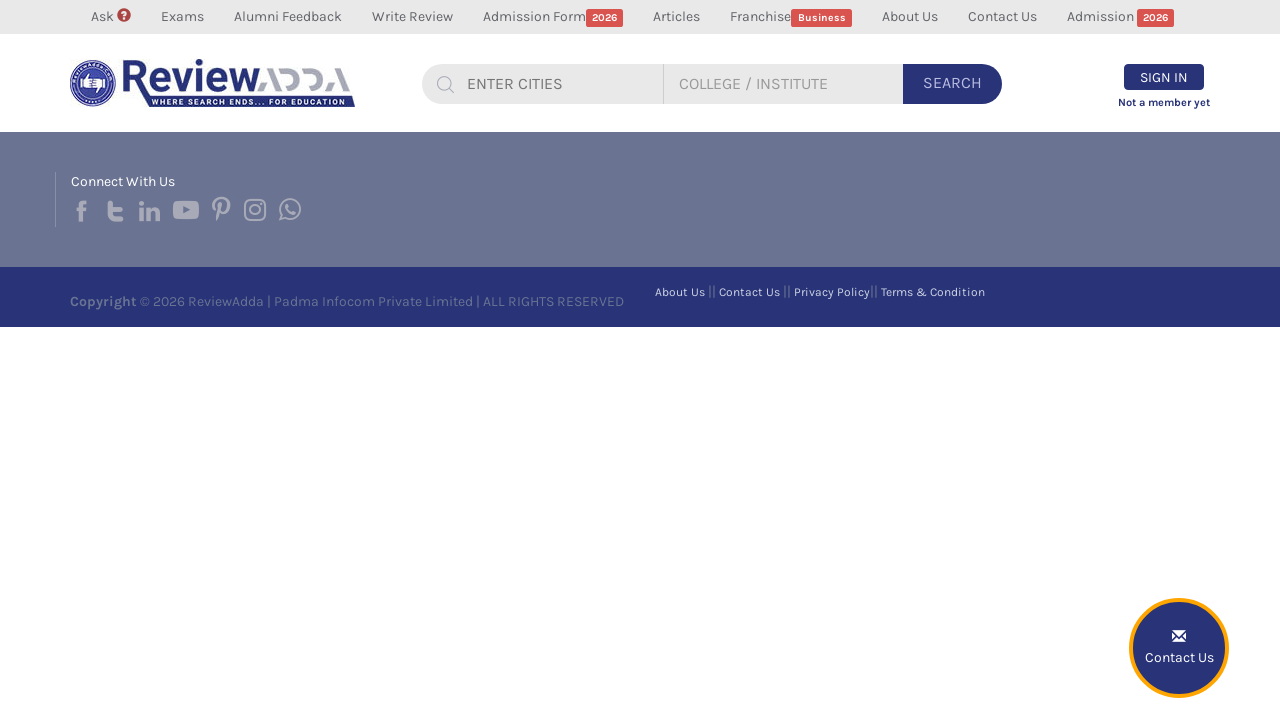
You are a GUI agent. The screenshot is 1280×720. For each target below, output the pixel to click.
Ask (111, 16)
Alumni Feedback (288, 16)
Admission (1121, 17)
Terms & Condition (933, 292)
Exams (182, 16)
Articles (676, 16)
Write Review (412, 16)
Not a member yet (1164, 102)
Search (952, 82)
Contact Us (1002, 16)
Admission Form (553, 17)
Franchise (791, 17)
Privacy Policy (832, 292)
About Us (910, 16)
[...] (557, 84)
